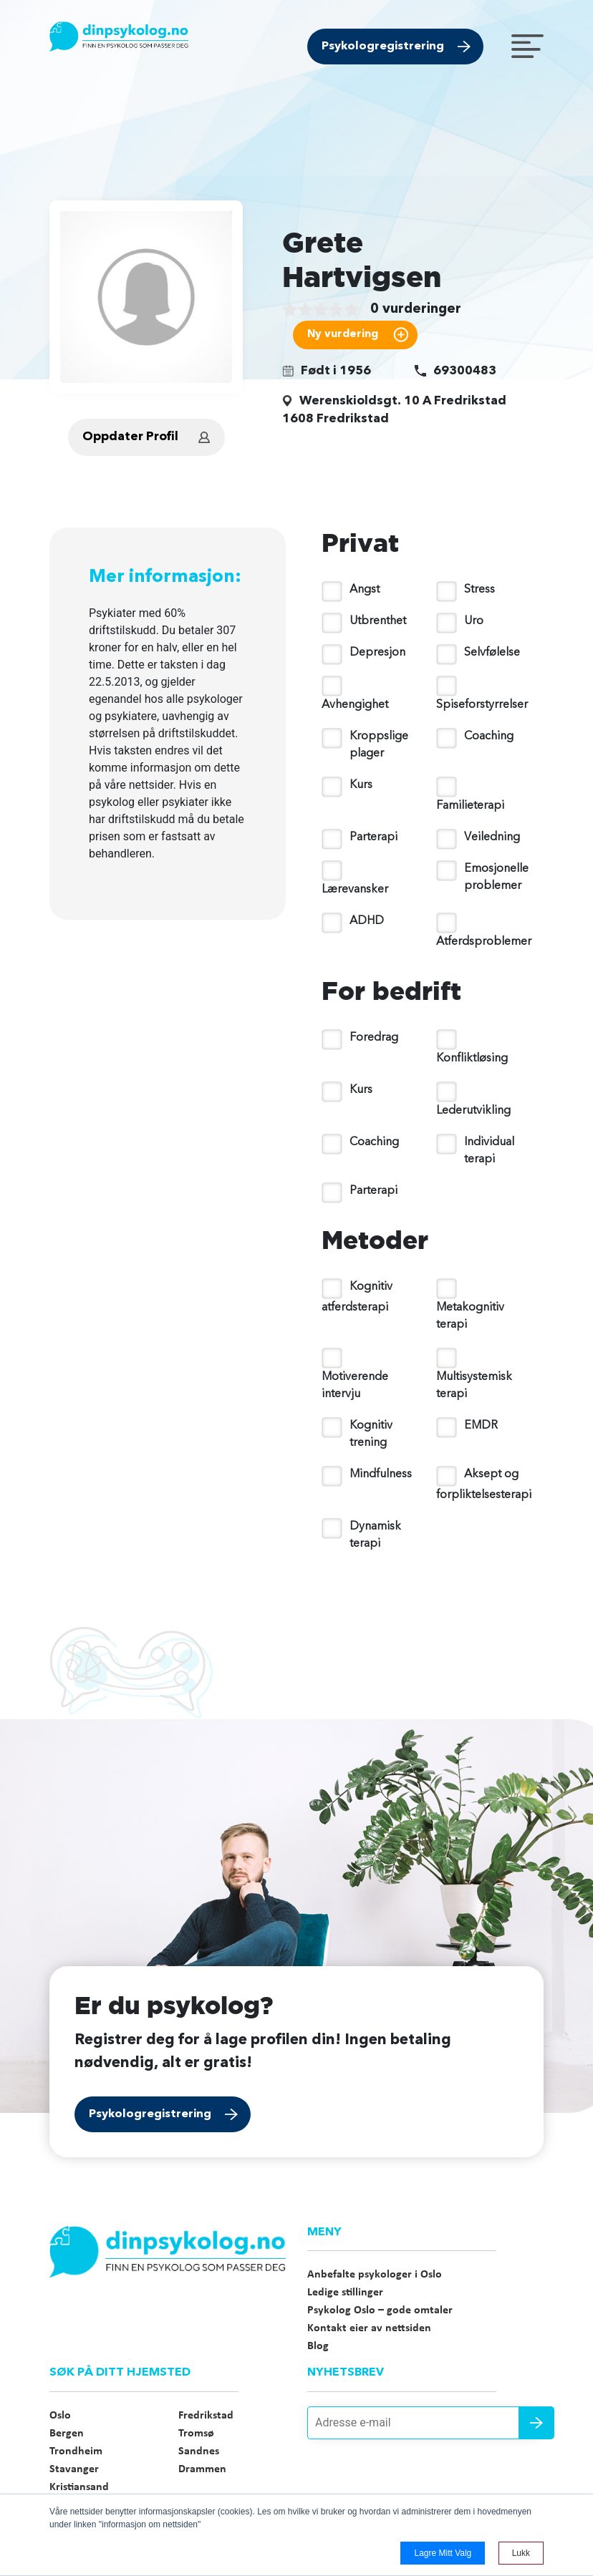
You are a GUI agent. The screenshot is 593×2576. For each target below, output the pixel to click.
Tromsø (196, 2433)
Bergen (66, 2433)
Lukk (521, 2553)
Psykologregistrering (383, 46)
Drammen (202, 2469)
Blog (318, 2346)
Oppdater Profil (130, 437)
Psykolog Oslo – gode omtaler (380, 2310)
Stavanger (74, 2469)
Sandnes (198, 2451)
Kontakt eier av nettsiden (369, 2328)
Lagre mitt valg (442, 2553)
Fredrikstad (205, 2415)
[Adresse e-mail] (425, 2422)
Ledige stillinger (345, 2292)
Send (536, 2422)
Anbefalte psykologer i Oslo (374, 2274)
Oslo (60, 2415)
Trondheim (75, 2451)
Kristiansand (79, 2487)
